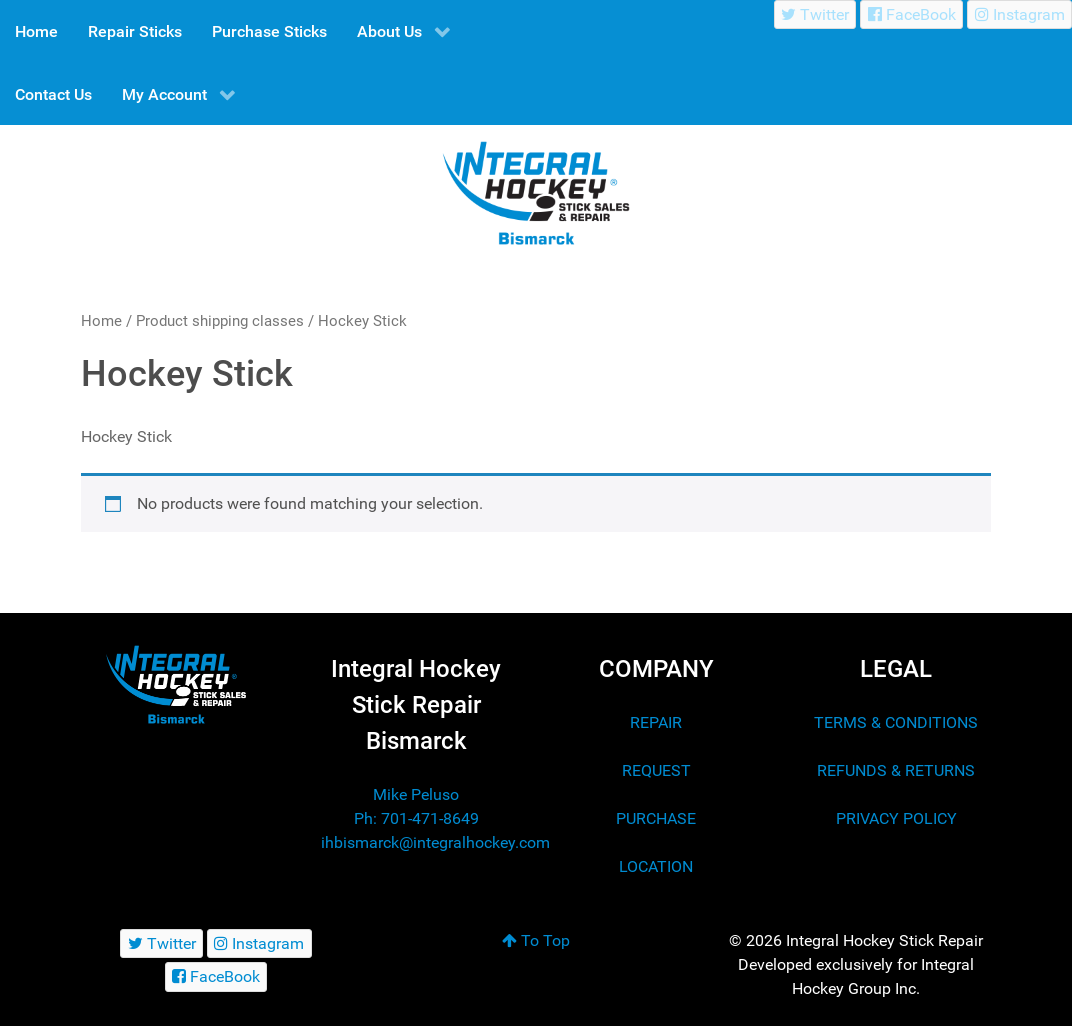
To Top (536, 940)
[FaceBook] (911, 14)
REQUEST (656, 770)
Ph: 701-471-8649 (416, 818)
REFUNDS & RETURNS (896, 770)
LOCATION (656, 866)
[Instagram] (1019, 14)
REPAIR (656, 722)
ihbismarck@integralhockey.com (435, 842)
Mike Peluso (416, 794)
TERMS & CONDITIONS (896, 722)
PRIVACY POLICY (896, 818)
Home (101, 321)
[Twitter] (815, 14)
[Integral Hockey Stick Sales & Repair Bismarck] (176, 684)
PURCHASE (656, 818)
